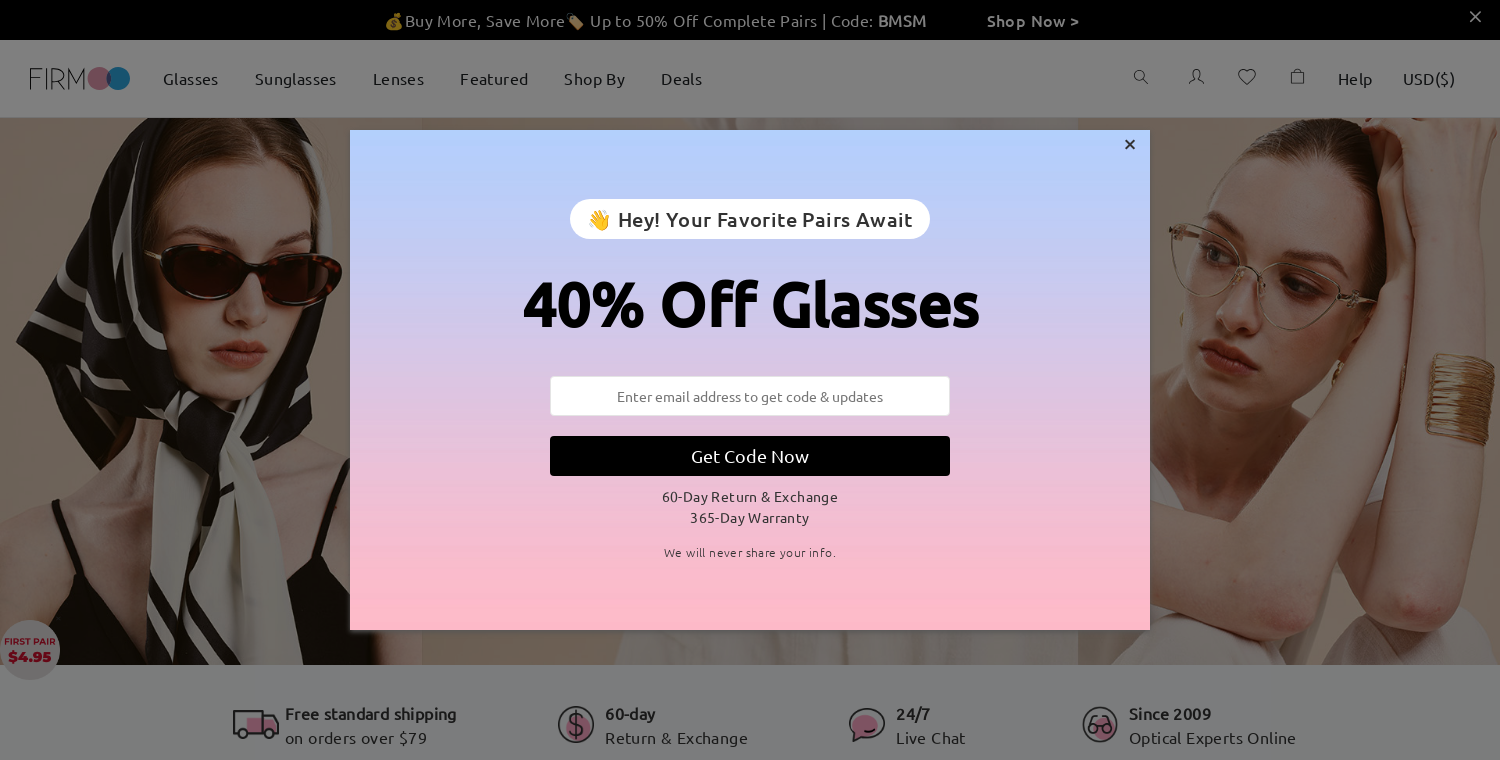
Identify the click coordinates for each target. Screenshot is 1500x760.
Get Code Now (750, 455)
